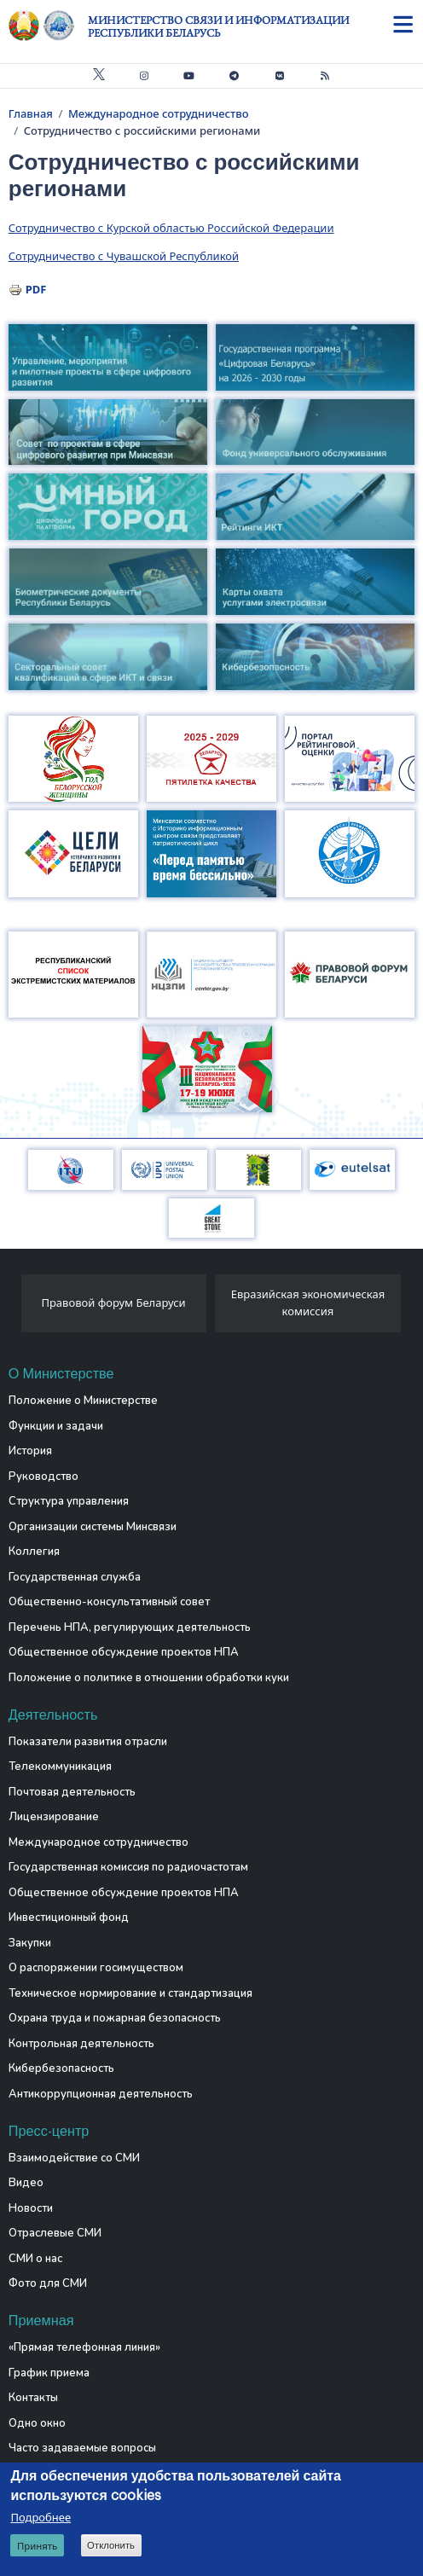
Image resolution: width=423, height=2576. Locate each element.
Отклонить (111, 2545)
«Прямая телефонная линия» (84, 2347)
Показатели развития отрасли (88, 1741)
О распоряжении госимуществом (96, 1968)
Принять (37, 2545)
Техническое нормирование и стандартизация (130, 1993)
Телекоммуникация (60, 1766)
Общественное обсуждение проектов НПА (124, 1652)
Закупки (30, 1943)
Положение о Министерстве (83, 1400)
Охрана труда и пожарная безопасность (115, 2018)
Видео (26, 2182)
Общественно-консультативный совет (109, 1602)
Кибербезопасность (61, 2068)
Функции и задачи (56, 1426)
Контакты (33, 2397)
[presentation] (15, 1308)
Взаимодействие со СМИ (74, 2158)
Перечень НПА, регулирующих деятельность (130, 1627)
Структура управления (69, 1501)
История (30, 1451)
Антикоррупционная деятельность (101, 2094)
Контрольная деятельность (81, 2043)
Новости (31, 2208)
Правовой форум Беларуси (113, 1302)
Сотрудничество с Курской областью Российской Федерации (171, 227)
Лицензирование (54, 1817)
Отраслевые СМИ (55, 2233)
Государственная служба (75, 1577)
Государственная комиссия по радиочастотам (128, 1867)
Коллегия (34, 1551)
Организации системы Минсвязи (93, 1527)
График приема (49, 2373)
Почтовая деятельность (72, 1792)
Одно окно (37, 2423)
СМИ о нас (35, 2258)
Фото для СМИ (48, 2283)
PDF (36, 289)
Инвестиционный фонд (69, 1917)
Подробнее (40, 2517)
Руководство (43, 1476)
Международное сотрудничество (158, 113)
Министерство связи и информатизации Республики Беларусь (218, 26)
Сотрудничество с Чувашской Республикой (124, 256)
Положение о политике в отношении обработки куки (149, 1677)
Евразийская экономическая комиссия (308, 1302)
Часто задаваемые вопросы (82, 2448)
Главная (31, 113)
